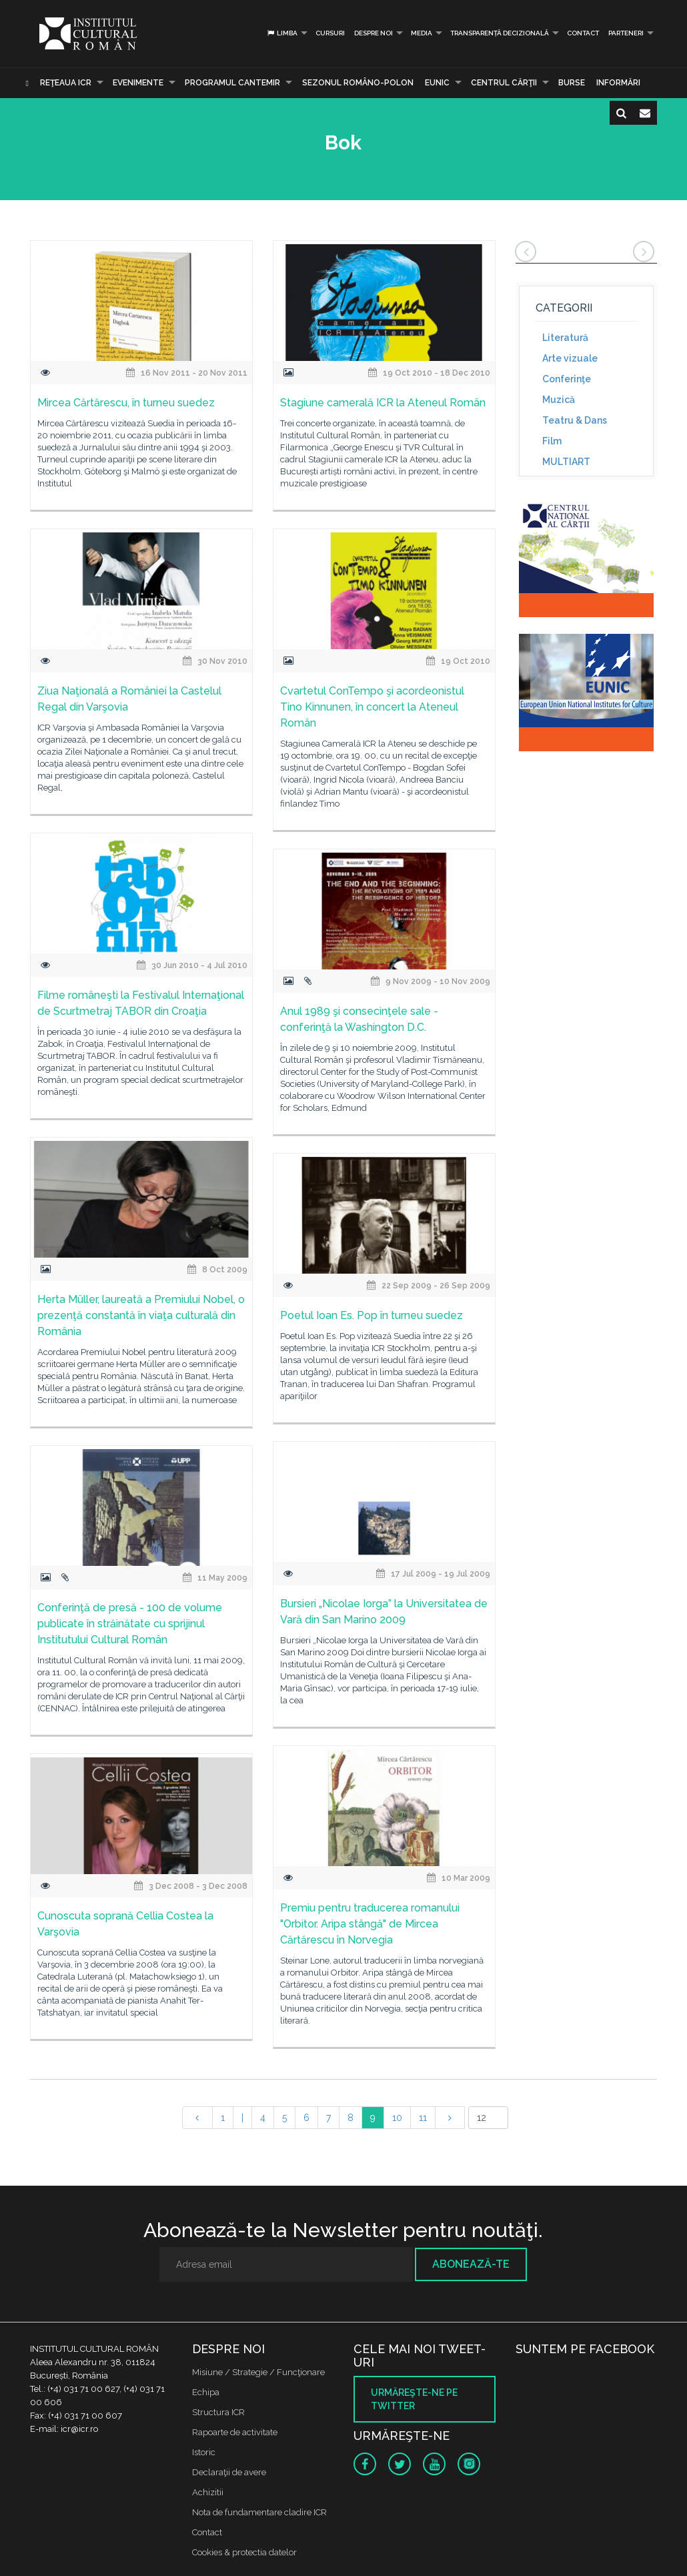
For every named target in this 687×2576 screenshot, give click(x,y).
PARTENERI (626, 33)
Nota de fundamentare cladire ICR (259, 2512)
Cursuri (330, 33)
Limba (281, 33)
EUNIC (437, 82)
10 (397, 2117)
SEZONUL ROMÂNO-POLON (358, 82)
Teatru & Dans (574, 420)
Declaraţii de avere (229, 2472)
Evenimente (138, 82)
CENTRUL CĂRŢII (504, 82)
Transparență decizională (499, 33)
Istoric (203, 2452)
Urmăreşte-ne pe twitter (414, 2399)
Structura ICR (218, 2412)
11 (423, 2117)
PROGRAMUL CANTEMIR (232, 82)
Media (421, 33)
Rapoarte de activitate (234, 2432)
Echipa (205, 2392)
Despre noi (373, 33)
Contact (583, 33)
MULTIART (566, 461)
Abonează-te (471, 2264)
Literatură (565, 337)
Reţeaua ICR (65, 82)
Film (552, 441)
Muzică (558, 399)
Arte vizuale (570, 358)
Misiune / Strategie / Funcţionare (258, 2372)
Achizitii (207, 2492)
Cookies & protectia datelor (244, 2552)
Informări (618, 82)
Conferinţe (566, 379)
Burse (571, 82)
